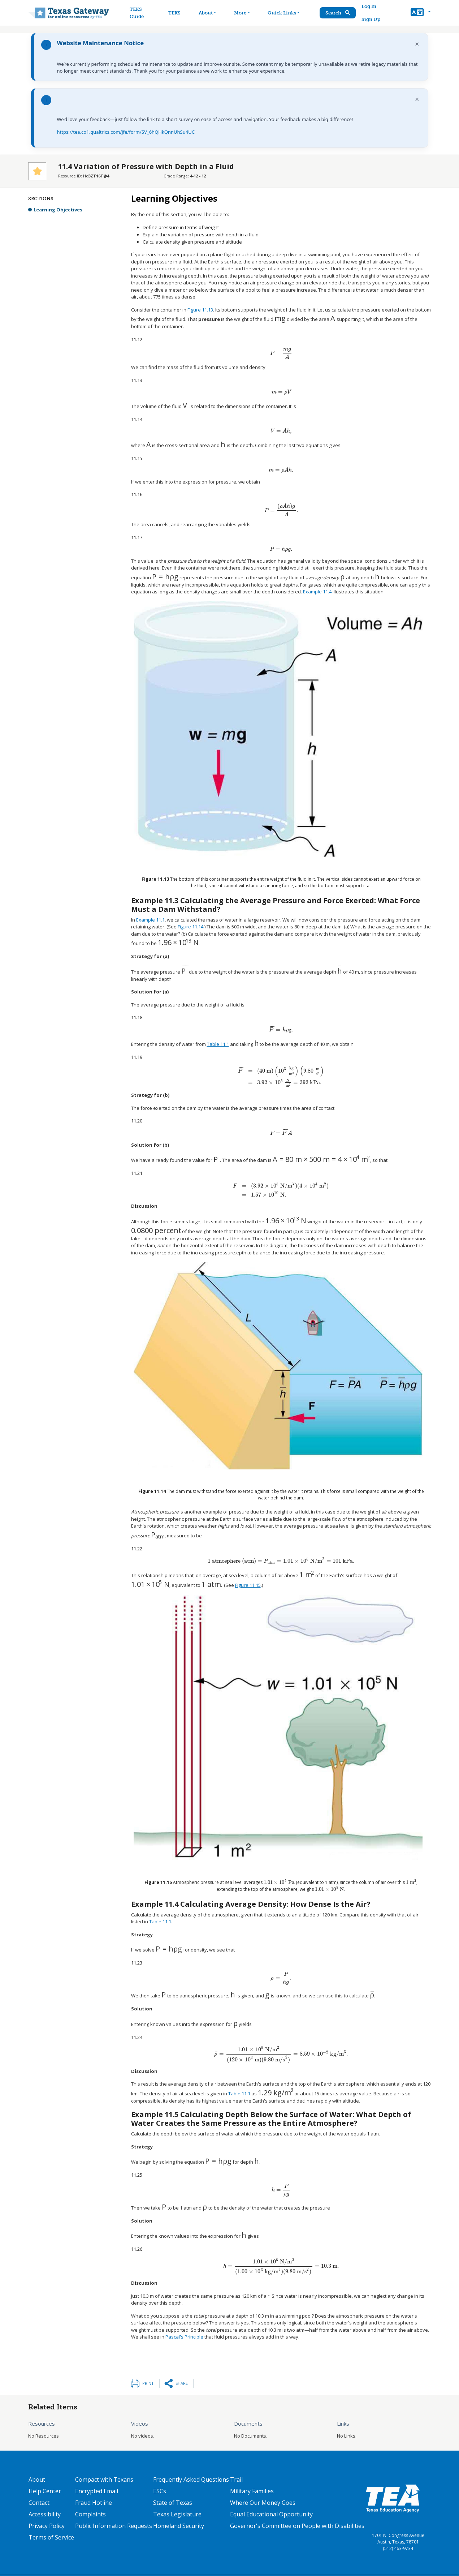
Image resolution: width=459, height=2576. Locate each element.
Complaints (90, 2514)
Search (337, 13)
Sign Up (370, 19)
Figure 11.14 (190, 926)
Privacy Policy (47, 2526)
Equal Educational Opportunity (271, 2514)
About (37, 2479)
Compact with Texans (104, 2479)
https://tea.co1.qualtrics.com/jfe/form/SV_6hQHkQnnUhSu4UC (126, 132)
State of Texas (172, 2503)
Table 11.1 (218, 1044)
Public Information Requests (113, 2526)
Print (148, 2383)
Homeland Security (178, 2526)
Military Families (252, 2491)
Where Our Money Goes (262, 2503)
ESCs (159, 2491)
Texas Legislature (177, 2514)
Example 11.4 (317, 591)
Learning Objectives (58, 209)
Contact (39, 2503)
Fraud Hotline (93, 2503)
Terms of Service (51, 2537)
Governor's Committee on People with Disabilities (297, 2526)
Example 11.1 (150, 919)
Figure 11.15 (248, 1585)
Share (182, 2383)
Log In (368, 6)
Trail (236, 2479)
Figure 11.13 (200, 309)
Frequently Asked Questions (191, 2479)
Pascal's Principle (184, 2337)
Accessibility (45, 2514)
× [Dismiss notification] (417, 44)
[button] (420, 13)
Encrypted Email (96, 2491)
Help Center (45, 2491)
